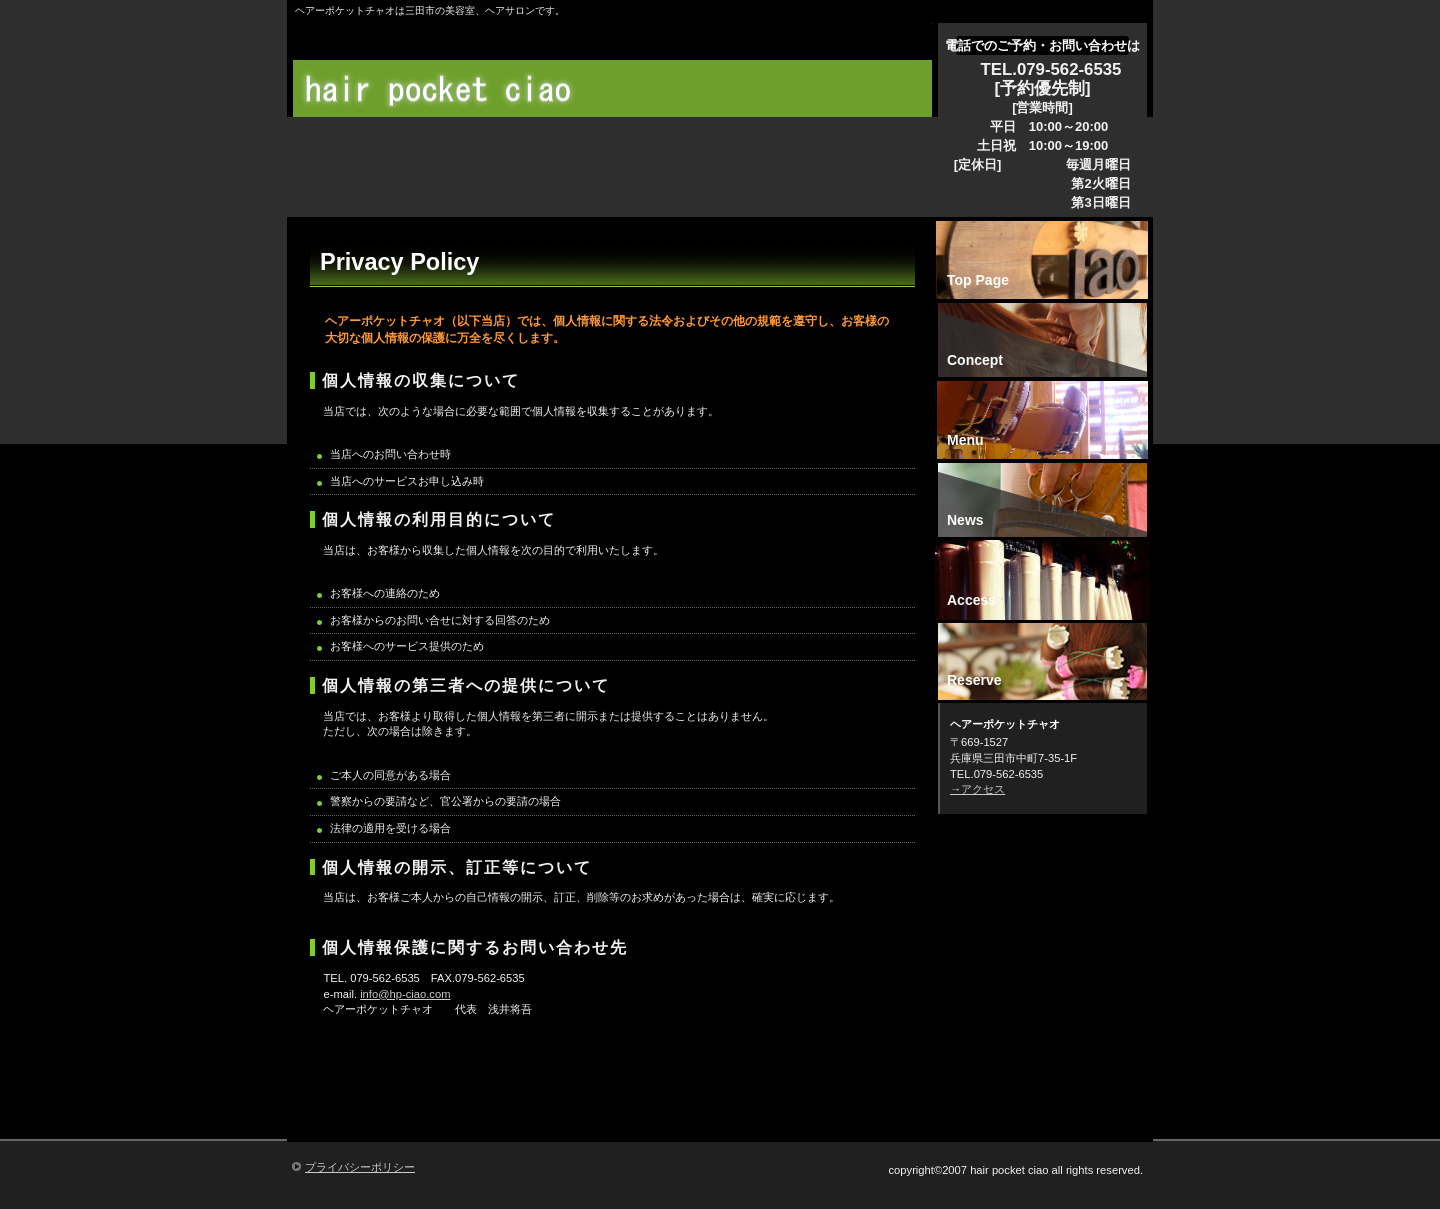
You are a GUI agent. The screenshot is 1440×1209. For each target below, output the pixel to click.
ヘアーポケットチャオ (617, 90)
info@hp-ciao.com (405, 994)
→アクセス (977, 789)
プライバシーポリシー (360, 1167)
